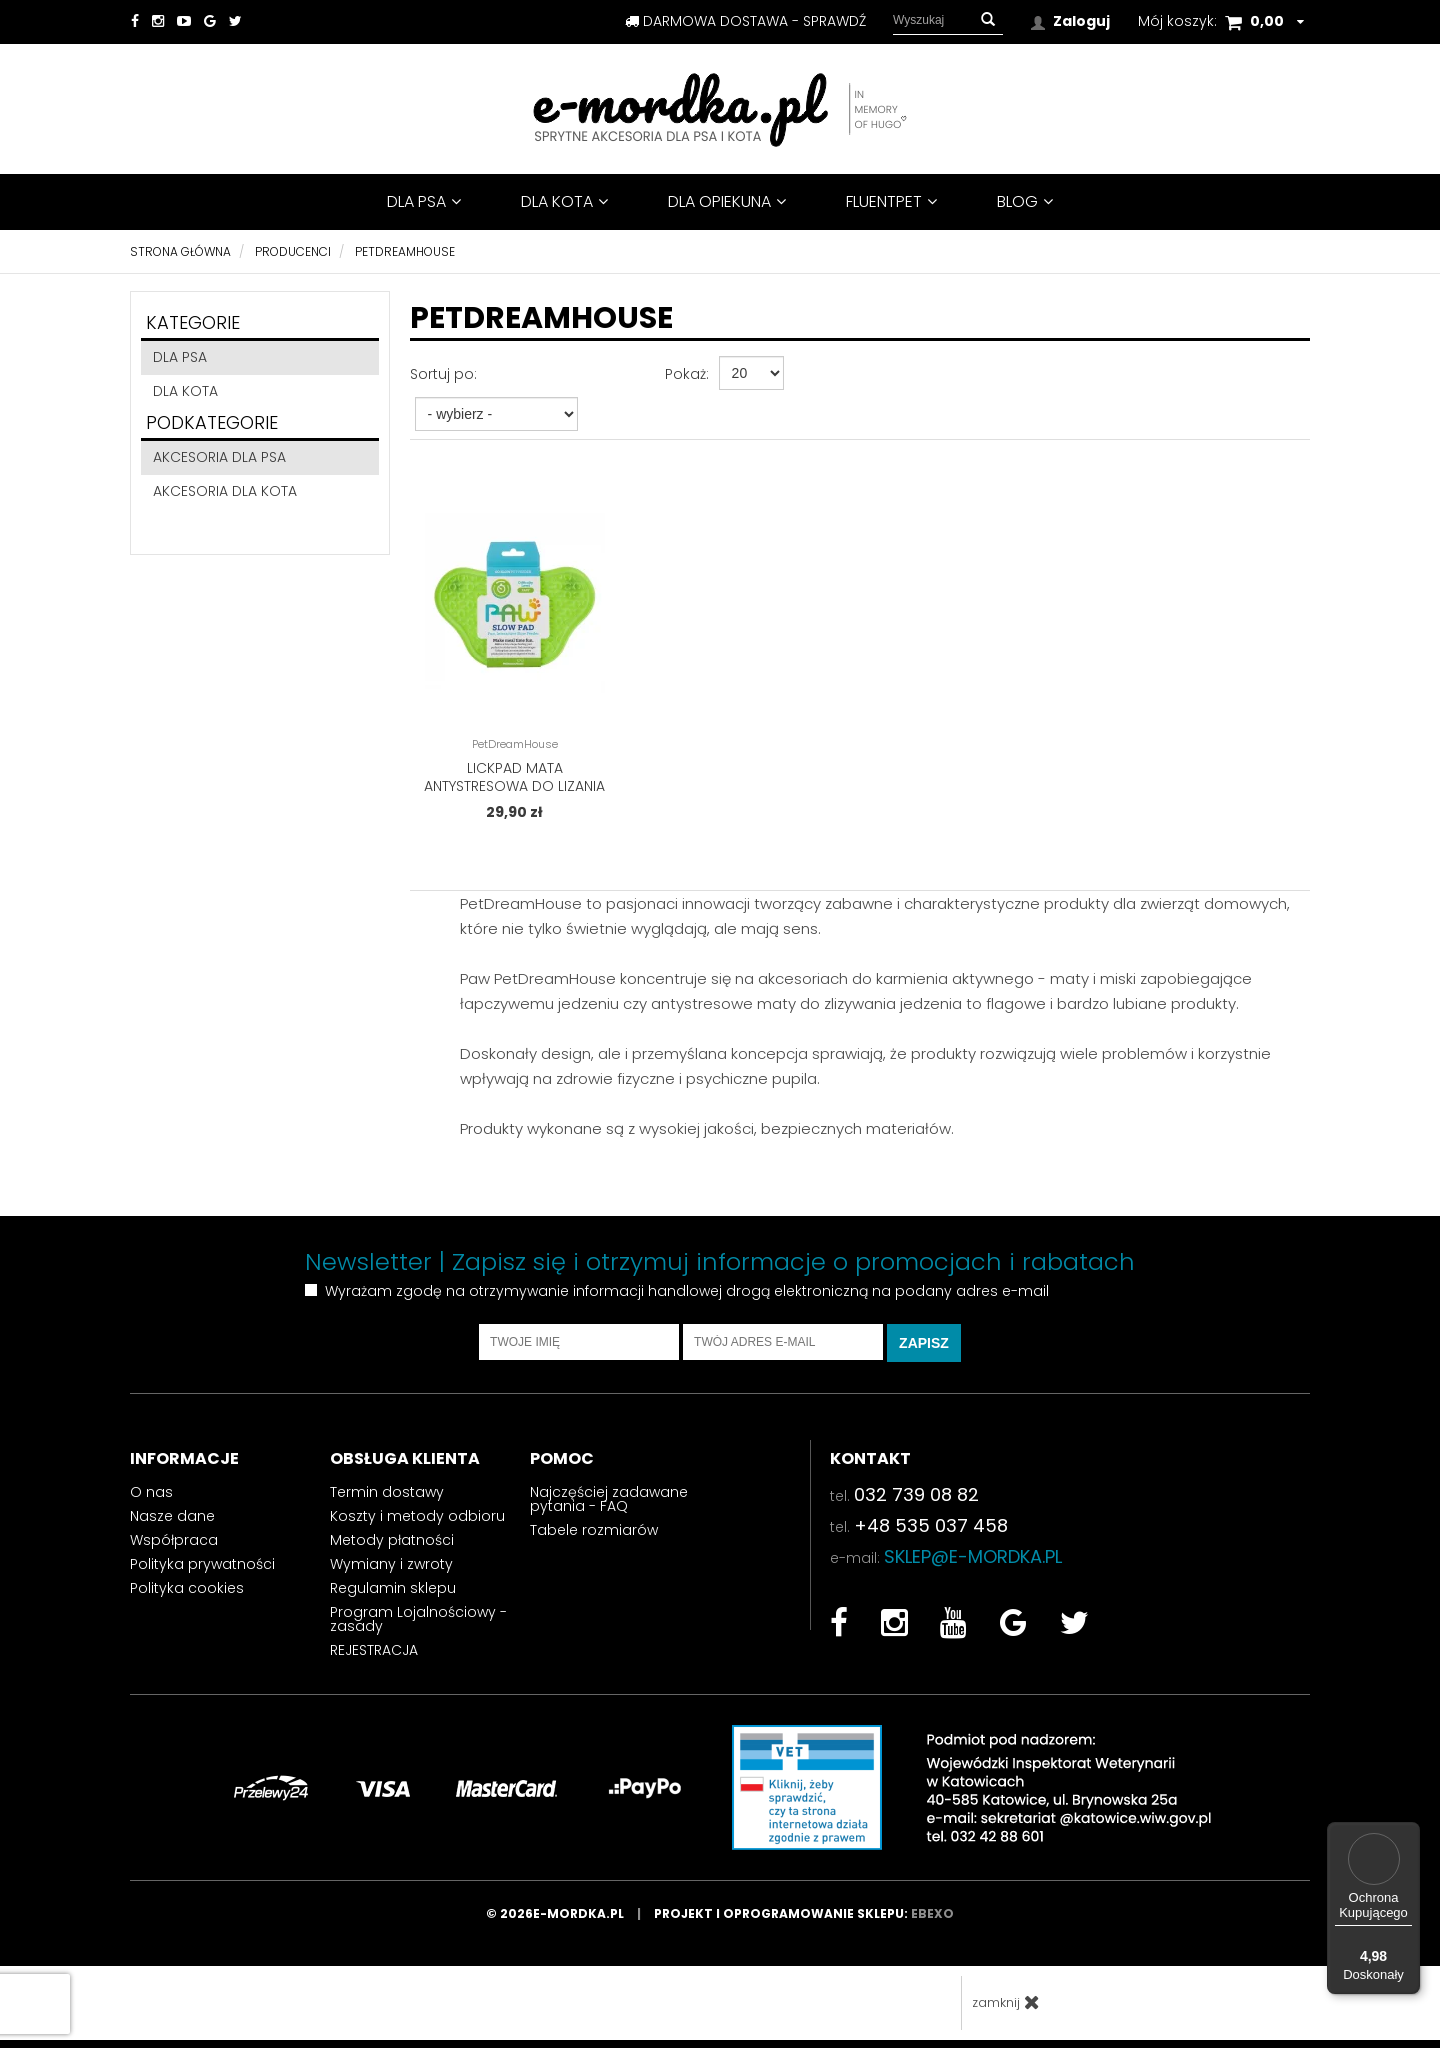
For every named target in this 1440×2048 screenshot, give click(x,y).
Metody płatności (392, 1547)
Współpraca (174, 1547)
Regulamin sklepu (393, 1595)
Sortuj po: (443, 374)
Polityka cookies (187, 1595)
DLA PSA (424, 201)
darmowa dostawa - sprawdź (745, 21)
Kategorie (193, 322)
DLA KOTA (564, 201)
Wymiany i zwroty (391, 1571)
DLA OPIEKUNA (727, 201)
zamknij (1006, 2009)
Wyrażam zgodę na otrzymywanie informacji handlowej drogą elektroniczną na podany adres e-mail (687, 1298)
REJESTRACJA (374, 1657)
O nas (151, 1499)
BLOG (1025, 201)
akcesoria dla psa (219, 457)
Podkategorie (212, 422)
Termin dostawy (387, 1499)
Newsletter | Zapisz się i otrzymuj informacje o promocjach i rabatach (720, 1269)
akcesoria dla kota (225, 491)
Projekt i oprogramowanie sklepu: (804, 1921)
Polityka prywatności (202, 1571)
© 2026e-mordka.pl (570, 1921)
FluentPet (891, 201)
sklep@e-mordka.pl (973, 1563)
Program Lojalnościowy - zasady (418, 1626)
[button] (988, 20)
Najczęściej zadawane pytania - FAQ (609, 1506)
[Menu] (1408, 1834)
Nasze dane (172, 1523)
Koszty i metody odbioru (417, 1523)
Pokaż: (687, 374)
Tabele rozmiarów (594, 1537)
